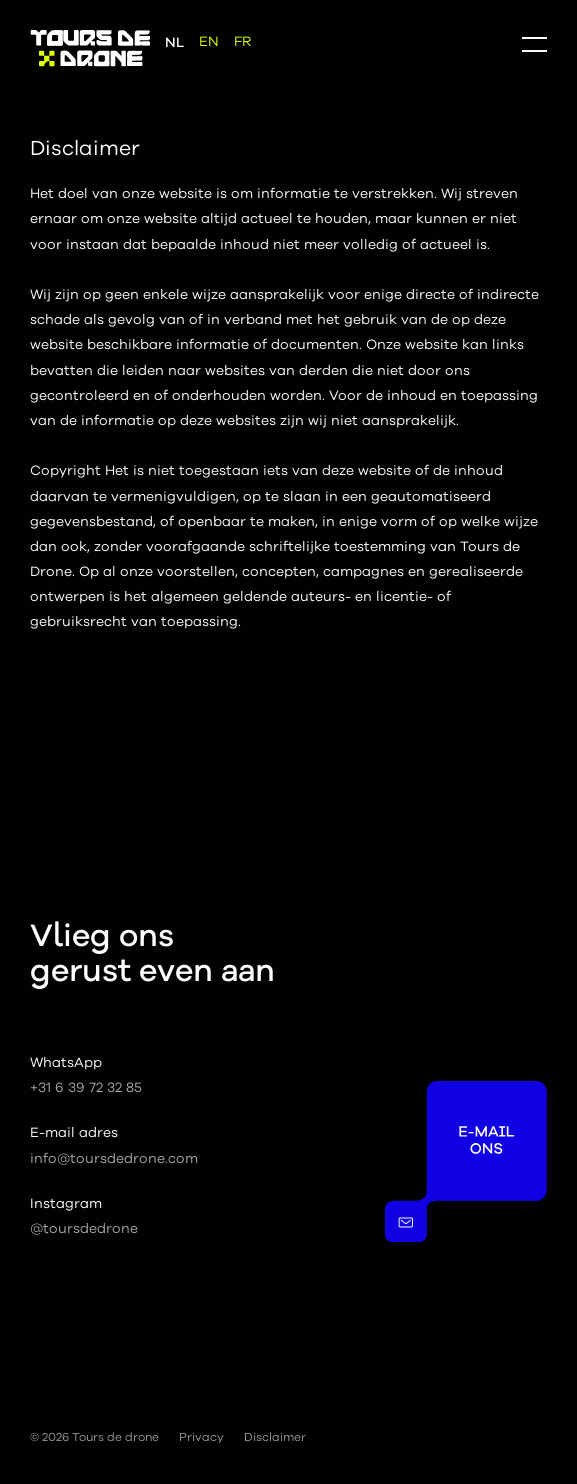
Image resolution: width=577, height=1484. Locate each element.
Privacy (201, 1437)
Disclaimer (275, 1437)
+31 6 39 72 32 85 (86, 1088)
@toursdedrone (84, 1229)
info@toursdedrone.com (114, 1159)
